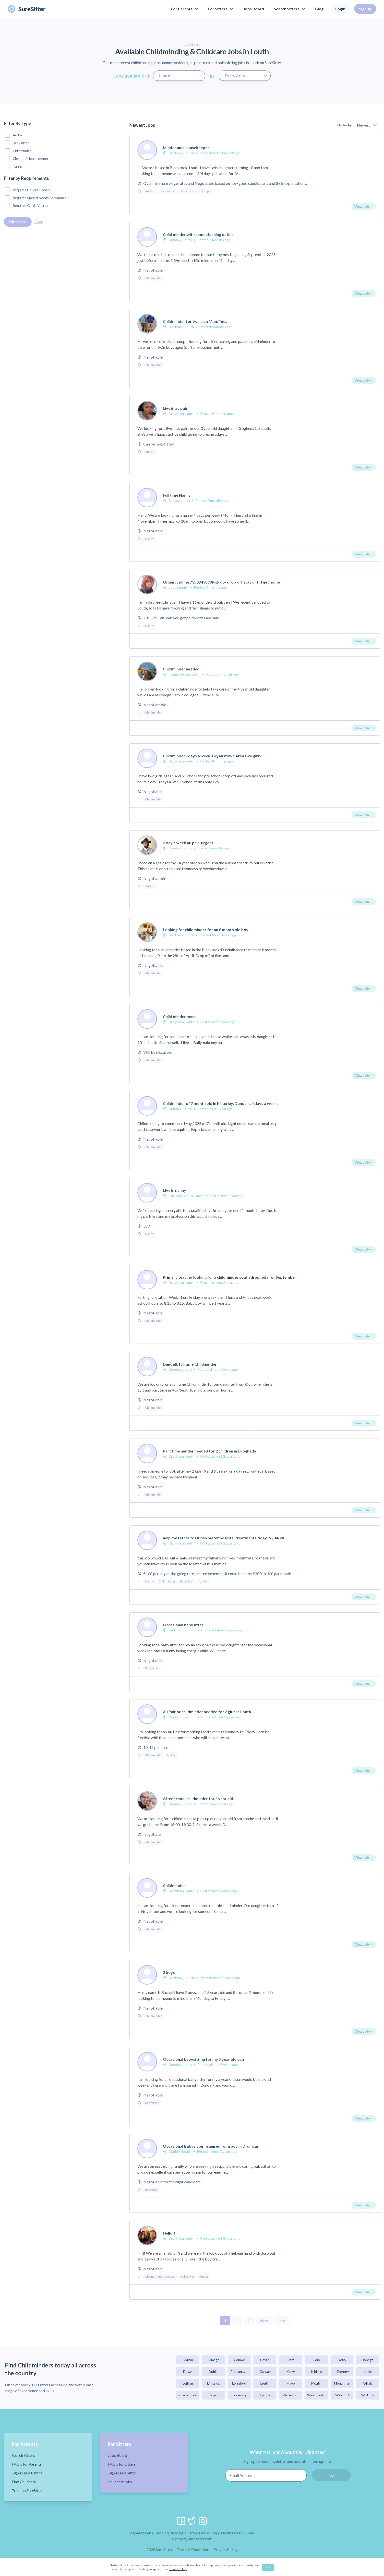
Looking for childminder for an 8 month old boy (205, 929)
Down (187, 2371)
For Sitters (220, 8)
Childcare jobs (120, 2481)
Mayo (291, 2383)
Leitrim (187, 2383)
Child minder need (179, 1016)
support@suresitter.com (192, 2538)
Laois (368, 2371)
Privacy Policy (226, 2549)
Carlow (239, 2360)
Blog (319, 8)
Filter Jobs (18, 221)
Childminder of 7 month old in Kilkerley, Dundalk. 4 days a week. (220, 1103)
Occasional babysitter (183, 1624)
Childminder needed (181, 669)
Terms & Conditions (193, 2549)
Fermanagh (239, 2371)
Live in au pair (175, 408)
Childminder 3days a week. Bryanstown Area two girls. (212, 755)
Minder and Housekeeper (186, 147)
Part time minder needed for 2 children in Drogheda (209, 1451)
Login (340, 8)
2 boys (169, 1972)
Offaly (367, 2383)
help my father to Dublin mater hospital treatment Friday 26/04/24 (223, 1537)
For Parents (184, 8)
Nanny (14, 166)
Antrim (187, 2360)
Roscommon (187, 2395)
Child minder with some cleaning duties (198, 234)
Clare (291, 2360)
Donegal (367, 2360)
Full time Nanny (177, 495)
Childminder (18, 150)
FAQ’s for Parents (27, 2464)
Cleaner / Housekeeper (26, 158)
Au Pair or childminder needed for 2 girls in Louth (207, 1711)
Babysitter (17, 143)
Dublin (213, 2371)
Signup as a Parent (27, 2473)
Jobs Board (253, 8)
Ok (268, 2567)
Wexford (342, 2395)
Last (282, 2320)
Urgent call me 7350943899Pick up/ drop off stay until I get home (221, 582)
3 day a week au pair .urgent (188, 842)
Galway (265, 2371)
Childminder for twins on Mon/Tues (195, 321)
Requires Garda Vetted (26, 205)
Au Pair (14, 135)
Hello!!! (170, 2233)
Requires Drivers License (28, 189)
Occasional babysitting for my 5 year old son (203, 2059)
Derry (342, 2360)
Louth (264, 2383)
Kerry (290, 2371)
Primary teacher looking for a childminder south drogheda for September (229, 1277)
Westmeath (316, 2395)
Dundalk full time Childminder (190, 1364)
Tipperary (239, 2395)
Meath (316, 2383)
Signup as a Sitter (122, 2473)
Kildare (316, 2371)
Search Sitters (289, 8)
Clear (38, 221)
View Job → (363, 206)
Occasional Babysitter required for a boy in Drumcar (211, 2146)
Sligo (213, 2395)
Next (264, 2320)
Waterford (291, 2395)
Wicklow (367, 2395)
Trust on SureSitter (27, 2490)
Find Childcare (24, 2481)
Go (331, 2475)
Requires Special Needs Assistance (36, 197)
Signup (365, 8)
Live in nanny (174, 1190)
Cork (316, 2360)
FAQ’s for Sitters (122, 2464)
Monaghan (342, 2383)
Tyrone (264, 2395)
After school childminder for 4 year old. (198, 1798)
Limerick (213, 2383)
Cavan (265, 2360)
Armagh (213, 2360)
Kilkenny (342, 2371)
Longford (239, 2383)
